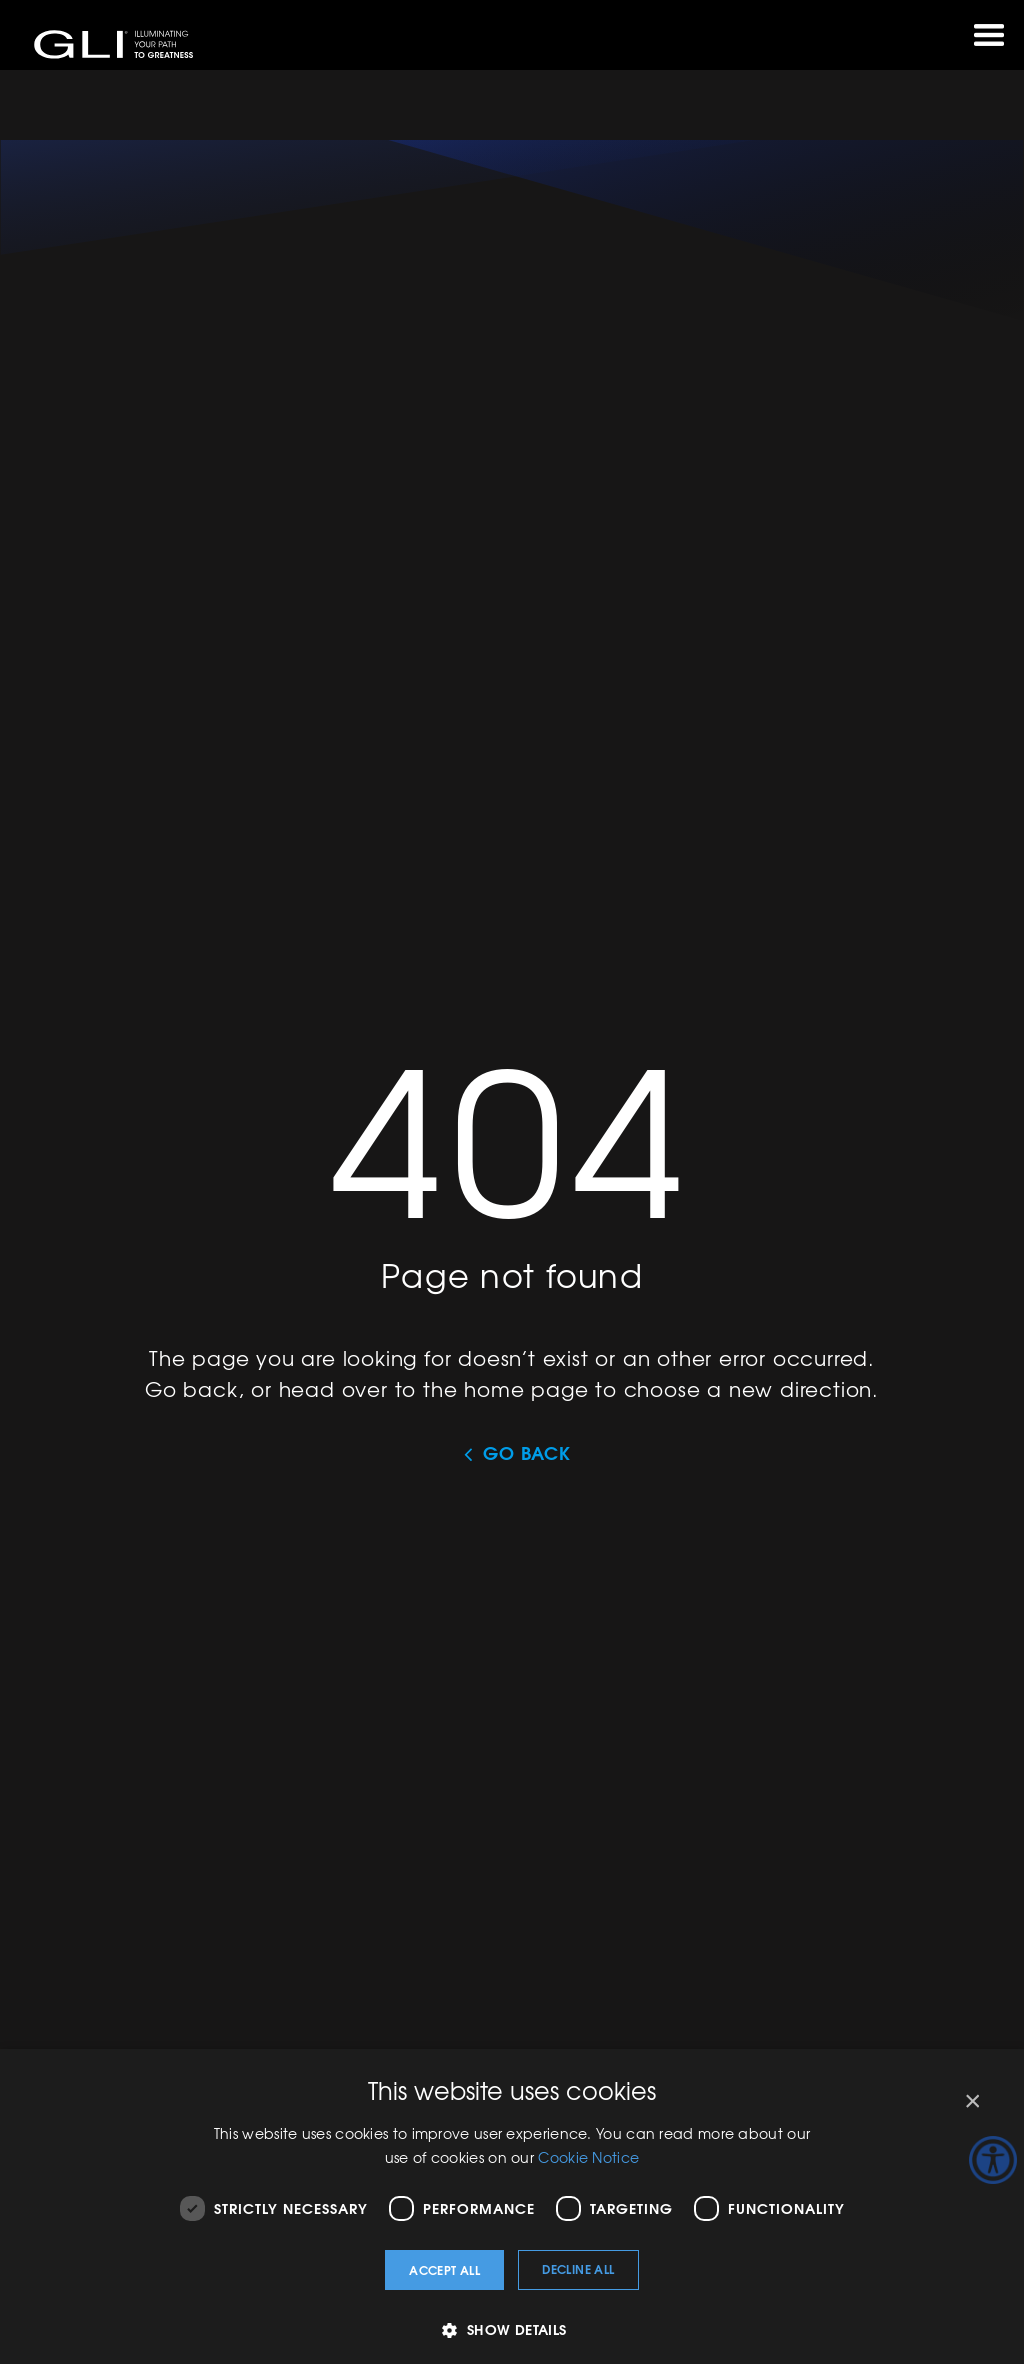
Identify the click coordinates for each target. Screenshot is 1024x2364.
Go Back (527, 1453)
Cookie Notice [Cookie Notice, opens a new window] (588, 2157)
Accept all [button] (444, 2269)
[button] (511, 2329)
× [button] (971, 2101)
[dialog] (512, 2206)
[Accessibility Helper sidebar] (993, 2160)
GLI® (115, 44)
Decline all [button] (578, 2268)
